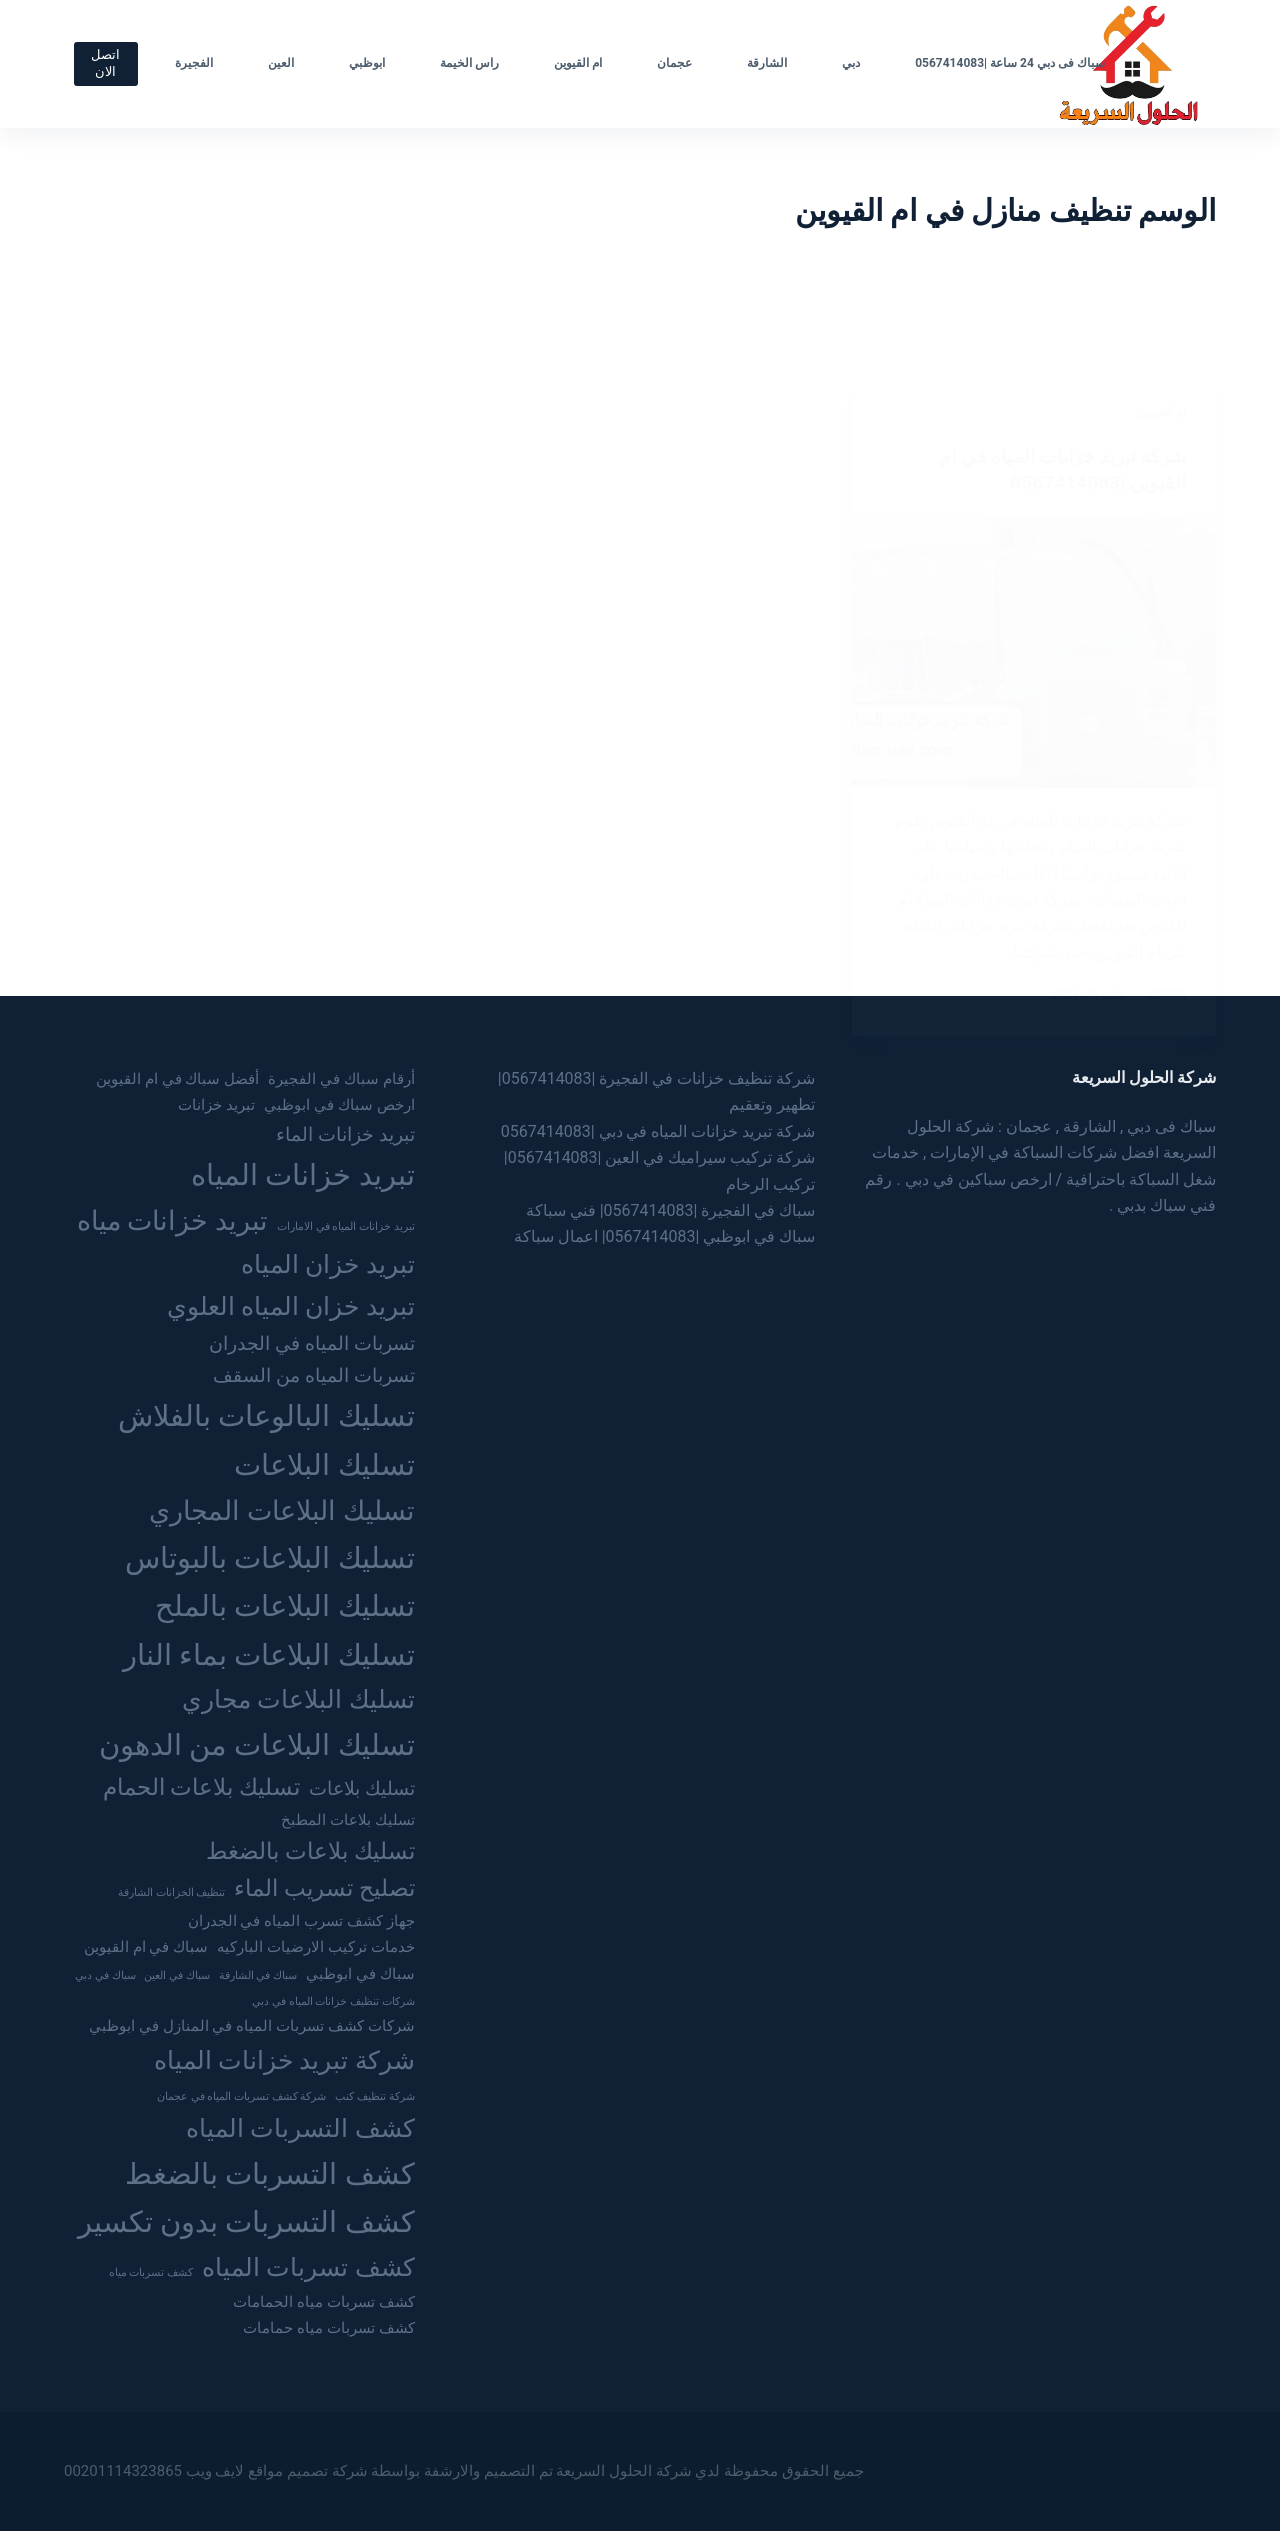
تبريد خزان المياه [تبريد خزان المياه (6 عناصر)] (328, 1264)
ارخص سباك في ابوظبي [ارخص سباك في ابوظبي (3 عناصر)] (339, 1105)
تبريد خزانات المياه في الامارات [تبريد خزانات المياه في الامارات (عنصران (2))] (346, 1226)
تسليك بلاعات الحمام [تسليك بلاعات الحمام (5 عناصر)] (201, 1787)
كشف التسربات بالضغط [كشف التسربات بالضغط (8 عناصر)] (270, 2174)
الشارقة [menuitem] (767, 63)
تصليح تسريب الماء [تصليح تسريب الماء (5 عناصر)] (324, 1888)
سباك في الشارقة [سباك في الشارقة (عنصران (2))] (258, 1975)
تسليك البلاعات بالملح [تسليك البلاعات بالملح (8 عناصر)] (285, 1606)
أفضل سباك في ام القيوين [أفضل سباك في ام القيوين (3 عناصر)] (177, 1079)
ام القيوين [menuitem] (578, 63)
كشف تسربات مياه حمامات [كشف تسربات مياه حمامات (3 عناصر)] (328, 2328)
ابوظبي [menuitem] (367, 63)
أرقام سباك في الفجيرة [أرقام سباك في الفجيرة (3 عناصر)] (341, 1079)
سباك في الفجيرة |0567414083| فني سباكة (671, 1210)
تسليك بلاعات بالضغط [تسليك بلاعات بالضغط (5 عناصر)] (310, 1851)
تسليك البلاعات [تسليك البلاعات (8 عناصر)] (324, 1465)
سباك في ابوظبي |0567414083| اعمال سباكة (665, 1236)
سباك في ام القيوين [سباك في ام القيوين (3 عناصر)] (146, 1947)
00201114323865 (123, 2471)
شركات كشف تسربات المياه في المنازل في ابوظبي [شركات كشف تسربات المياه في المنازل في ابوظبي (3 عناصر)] (252, 2026)
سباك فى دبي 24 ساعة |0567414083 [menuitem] (1010, 63)
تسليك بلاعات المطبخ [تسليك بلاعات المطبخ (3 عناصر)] (348, 1820)
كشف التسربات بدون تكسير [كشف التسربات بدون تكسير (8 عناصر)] (246, 2222)
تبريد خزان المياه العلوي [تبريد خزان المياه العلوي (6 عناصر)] (291, 1306)
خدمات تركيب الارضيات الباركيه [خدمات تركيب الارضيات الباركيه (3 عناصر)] (315, 1947)
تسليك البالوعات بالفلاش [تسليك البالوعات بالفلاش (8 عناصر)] (266, 1416)
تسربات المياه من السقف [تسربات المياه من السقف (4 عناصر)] (313, 1375)
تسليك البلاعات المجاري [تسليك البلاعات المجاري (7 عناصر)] (282, 1511)
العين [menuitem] (281, 63)
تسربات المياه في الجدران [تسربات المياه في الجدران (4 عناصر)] (311, 1343)
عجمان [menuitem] (674, 63)
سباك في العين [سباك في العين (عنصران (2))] (176, 1975)
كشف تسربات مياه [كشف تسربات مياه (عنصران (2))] (151, 2272)
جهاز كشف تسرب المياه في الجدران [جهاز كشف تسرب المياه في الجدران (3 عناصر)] (301, 1921)
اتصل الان (105, 63)
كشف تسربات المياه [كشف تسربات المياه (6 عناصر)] (308, 2267)
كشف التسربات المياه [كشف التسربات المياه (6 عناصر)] (300, 2128)
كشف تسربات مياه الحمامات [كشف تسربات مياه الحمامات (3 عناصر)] (323, 2302)
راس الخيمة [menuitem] (469, 63)
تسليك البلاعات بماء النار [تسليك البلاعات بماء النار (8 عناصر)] (269, 1655)
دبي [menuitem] (851, 63)
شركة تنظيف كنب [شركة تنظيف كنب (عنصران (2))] (374, 2096)
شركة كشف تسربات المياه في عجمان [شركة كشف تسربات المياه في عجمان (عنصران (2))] (241, 2096)
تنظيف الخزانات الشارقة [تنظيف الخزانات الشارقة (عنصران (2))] (171, 1892)
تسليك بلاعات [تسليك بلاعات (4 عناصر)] (362, 1788)
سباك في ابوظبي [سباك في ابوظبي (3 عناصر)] (360, 1974)
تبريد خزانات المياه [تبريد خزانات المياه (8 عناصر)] (303, 1175)
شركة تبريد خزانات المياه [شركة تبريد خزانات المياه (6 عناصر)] (284, 2060)
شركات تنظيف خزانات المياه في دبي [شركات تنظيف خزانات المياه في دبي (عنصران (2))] (333, 2001)
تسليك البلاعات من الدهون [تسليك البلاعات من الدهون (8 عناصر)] (257, 1745)
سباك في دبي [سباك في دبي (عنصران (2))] (105, 1975)
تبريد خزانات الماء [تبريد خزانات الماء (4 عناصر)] (345, 1134)
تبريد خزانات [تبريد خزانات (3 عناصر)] (216, 1105)
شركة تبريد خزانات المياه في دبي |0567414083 (658, 1131)
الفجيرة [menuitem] (194, 63)
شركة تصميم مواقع (307, 2471)
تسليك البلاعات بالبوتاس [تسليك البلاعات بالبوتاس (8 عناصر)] (270, 1558)
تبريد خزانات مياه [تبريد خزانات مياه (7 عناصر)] (173, 1221)
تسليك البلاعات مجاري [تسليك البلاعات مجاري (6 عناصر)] (298, 1699)
